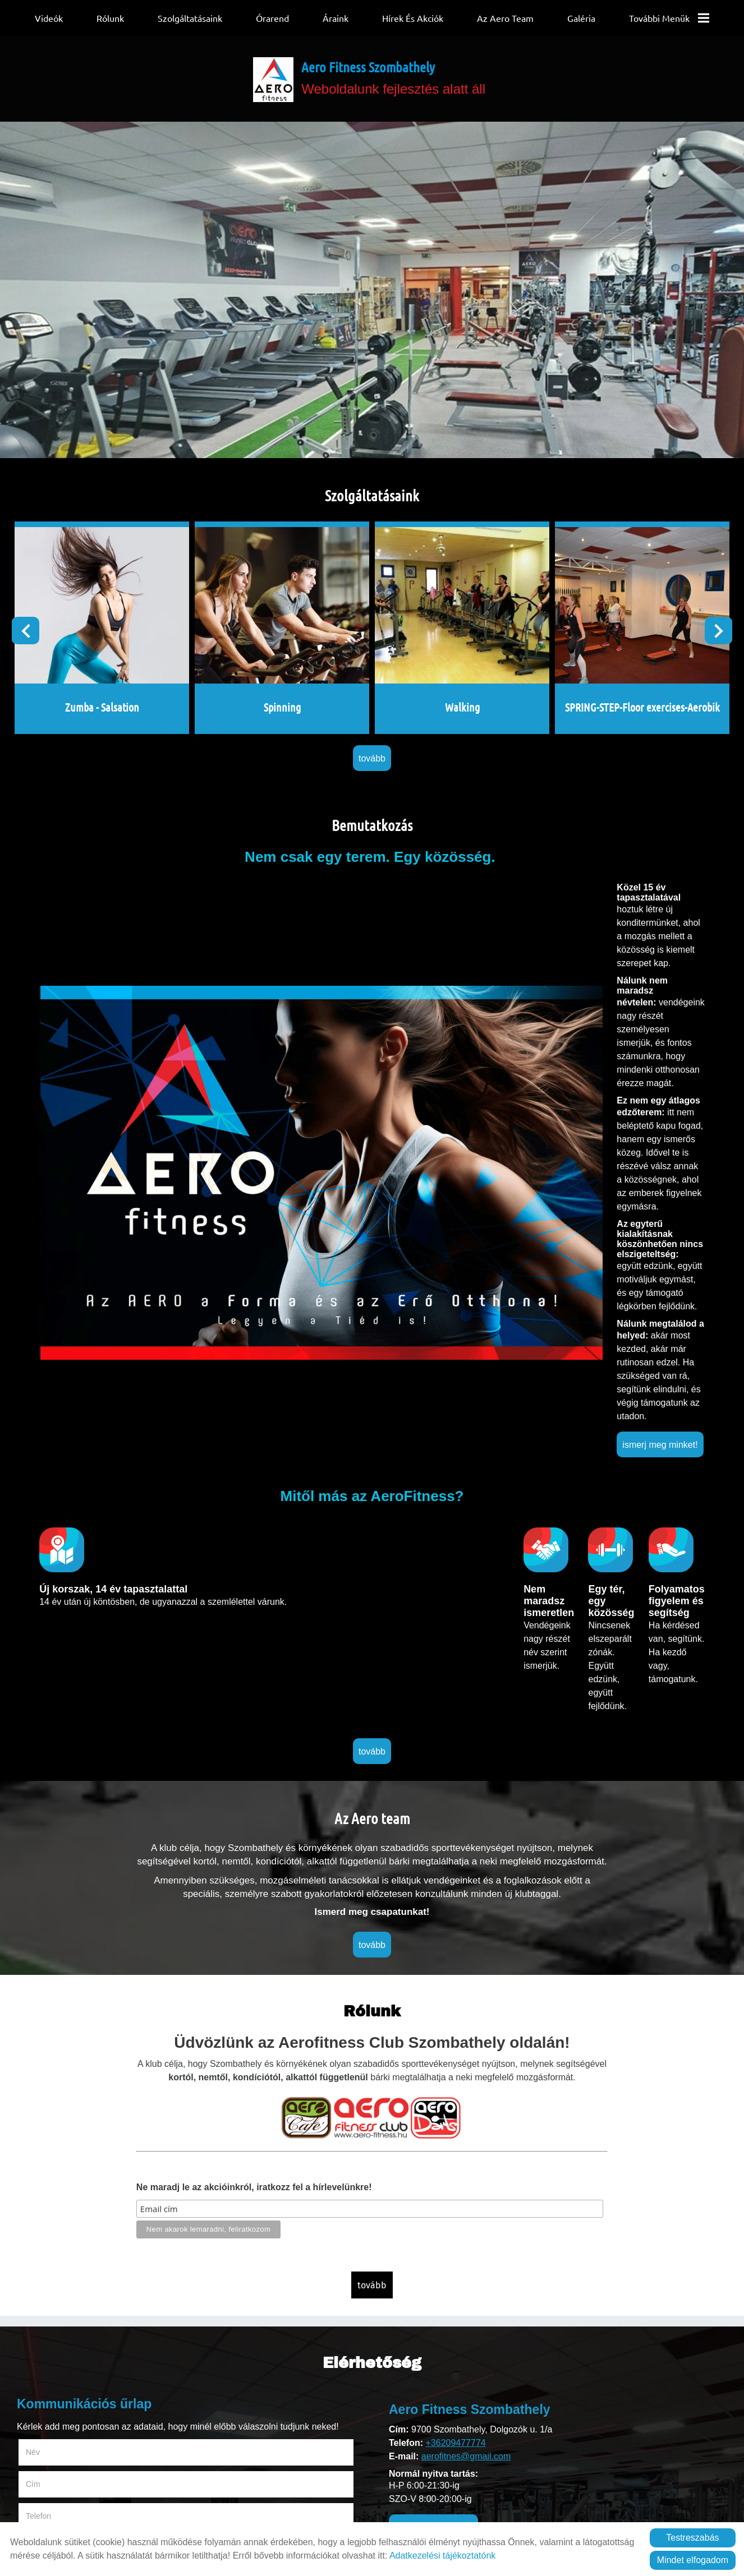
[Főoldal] (270, 86)
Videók (49, 18)
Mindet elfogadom (692, 2560)
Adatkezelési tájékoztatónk (442, 2555)
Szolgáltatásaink (190, 18)
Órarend (272, 18)
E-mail (220, 2029)
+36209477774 (455, 1991)
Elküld (34, 2218)
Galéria (581, 18)
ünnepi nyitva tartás (433, 2075)
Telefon (52, 2029)
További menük (669, 18)
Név (47, 1997)
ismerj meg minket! (408, 1067)
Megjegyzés (47, 2060)
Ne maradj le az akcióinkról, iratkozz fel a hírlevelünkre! (248, 1760)
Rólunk (110, 18)
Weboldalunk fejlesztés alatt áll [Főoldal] (399, 86)
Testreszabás (692, 2537)
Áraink (335, 18)
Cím (202, 1997)
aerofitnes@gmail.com (466, 2004)
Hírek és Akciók (412, 18)
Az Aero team (505, 18)
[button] (701, 636)
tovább (372, 740)
